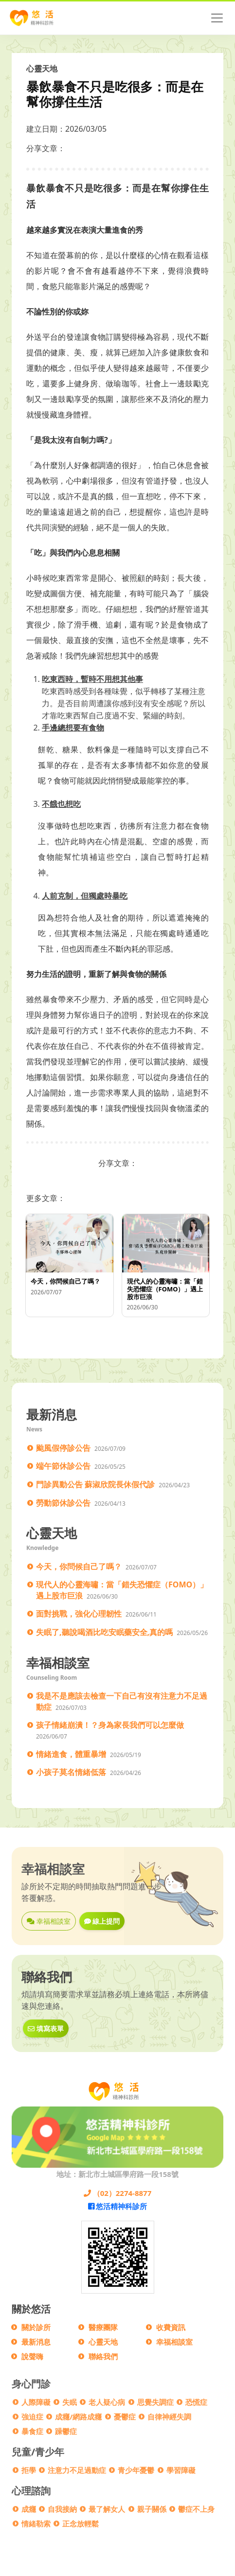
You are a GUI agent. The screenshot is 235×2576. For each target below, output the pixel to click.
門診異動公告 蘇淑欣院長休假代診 (95, 1484)
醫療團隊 (103, 2327)
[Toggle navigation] (217, 18)
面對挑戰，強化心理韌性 (79, 1613)
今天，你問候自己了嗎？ (79, 1566)
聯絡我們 (103, 2356)
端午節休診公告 (63, 1466)
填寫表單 (46, 2028)
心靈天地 (103, 2342)
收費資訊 (170, 2327)
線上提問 (102, 1921)
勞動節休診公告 (63, 1502)
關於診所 (36, 2327)
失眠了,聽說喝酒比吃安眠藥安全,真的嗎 (104, 1632)
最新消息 (36, 2342)
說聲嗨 (32, 2356)
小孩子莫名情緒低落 (71, 1772)
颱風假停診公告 (63, 1448)
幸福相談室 (49, 1921)
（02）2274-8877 (118, 2193)
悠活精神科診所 (117, 2206)
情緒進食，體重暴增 (71, 1754)
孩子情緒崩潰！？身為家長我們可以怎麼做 (110, 1725)
